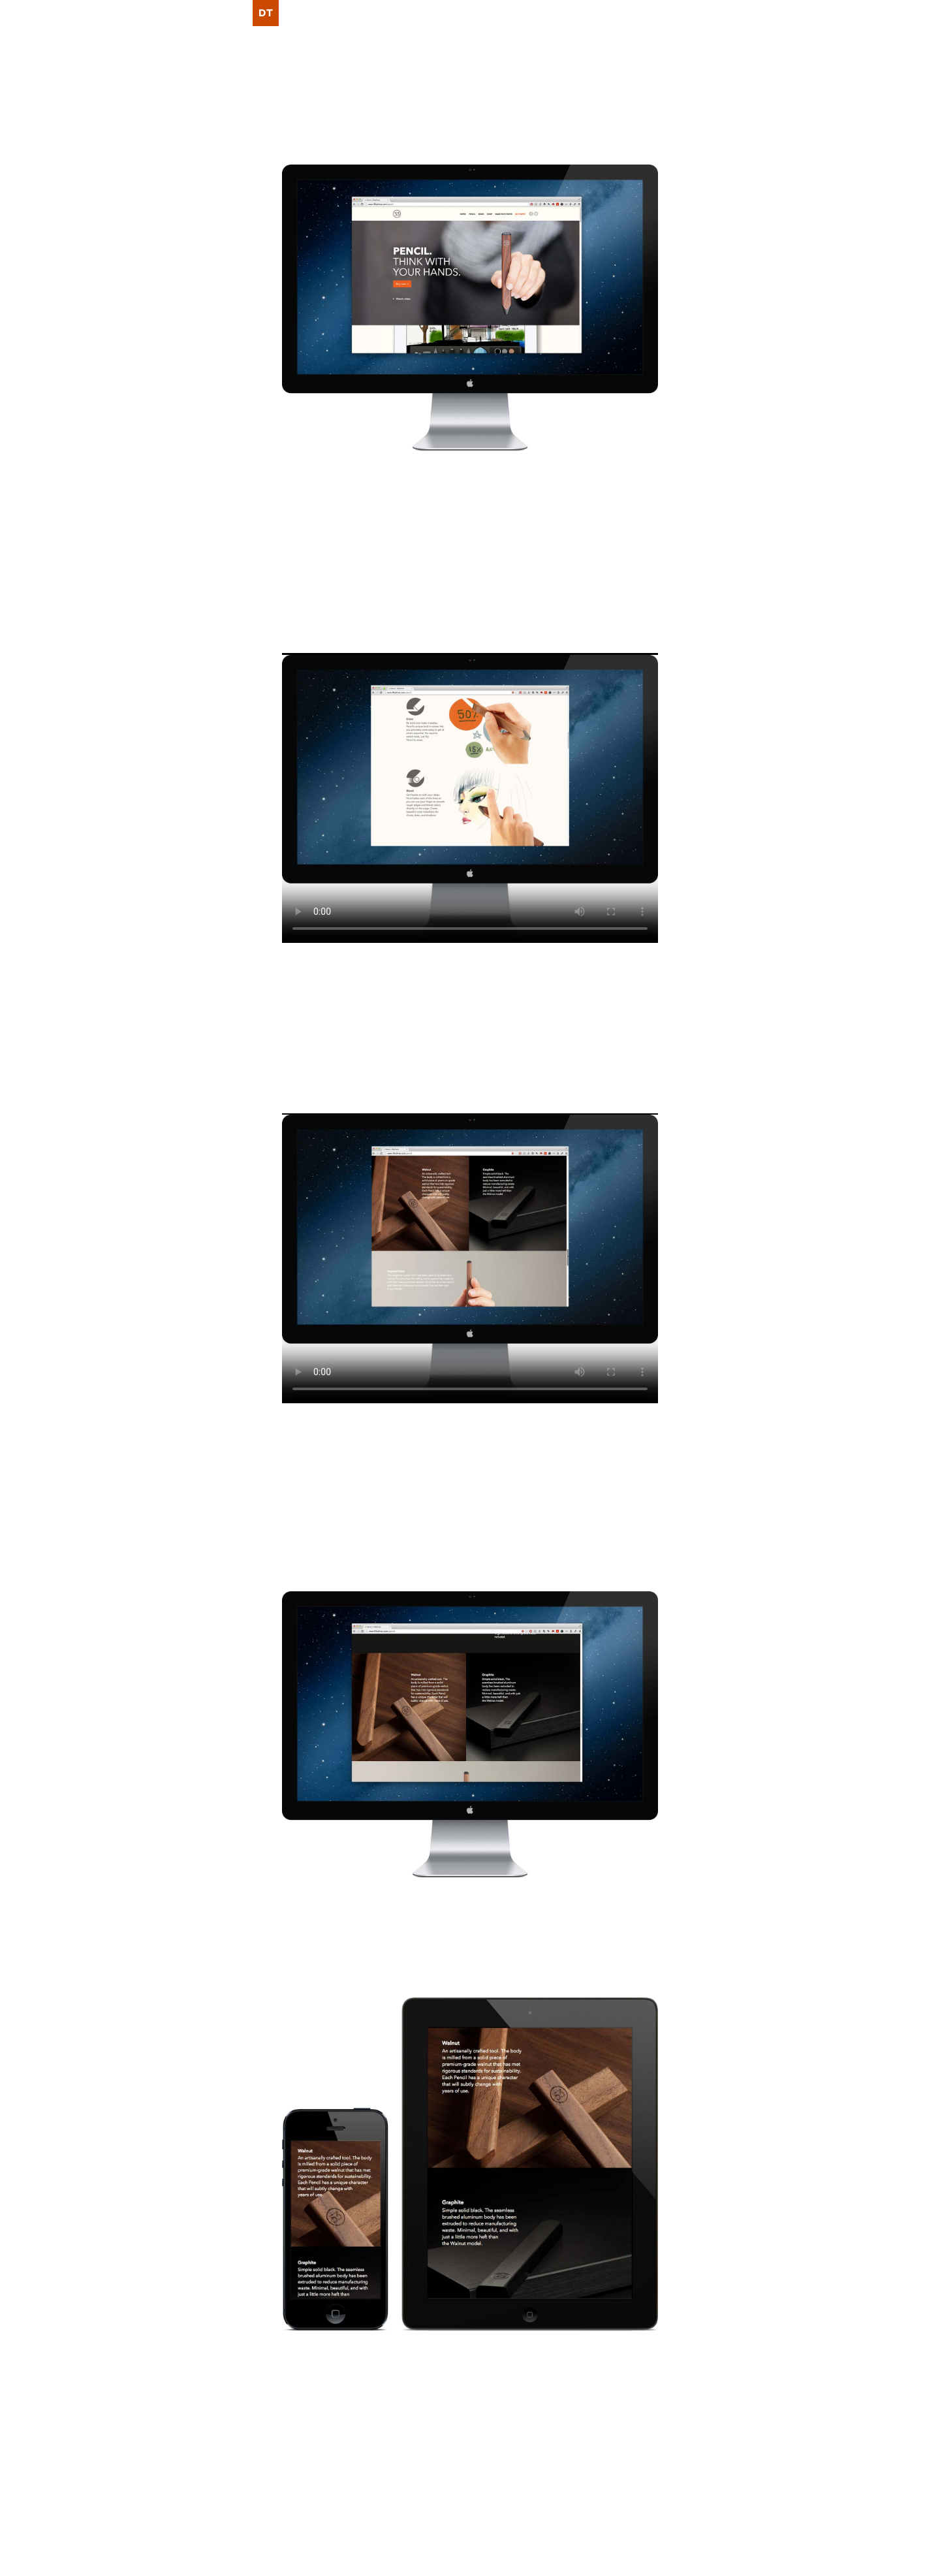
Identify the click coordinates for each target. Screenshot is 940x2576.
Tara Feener (514, 2365)
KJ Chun (356, 567)
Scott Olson (593, 2365)
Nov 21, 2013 (322, 2491)
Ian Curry (324, 585)
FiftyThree (307, 485)
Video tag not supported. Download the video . (470, 798)
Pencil (433, 520)
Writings (638, 2491)
